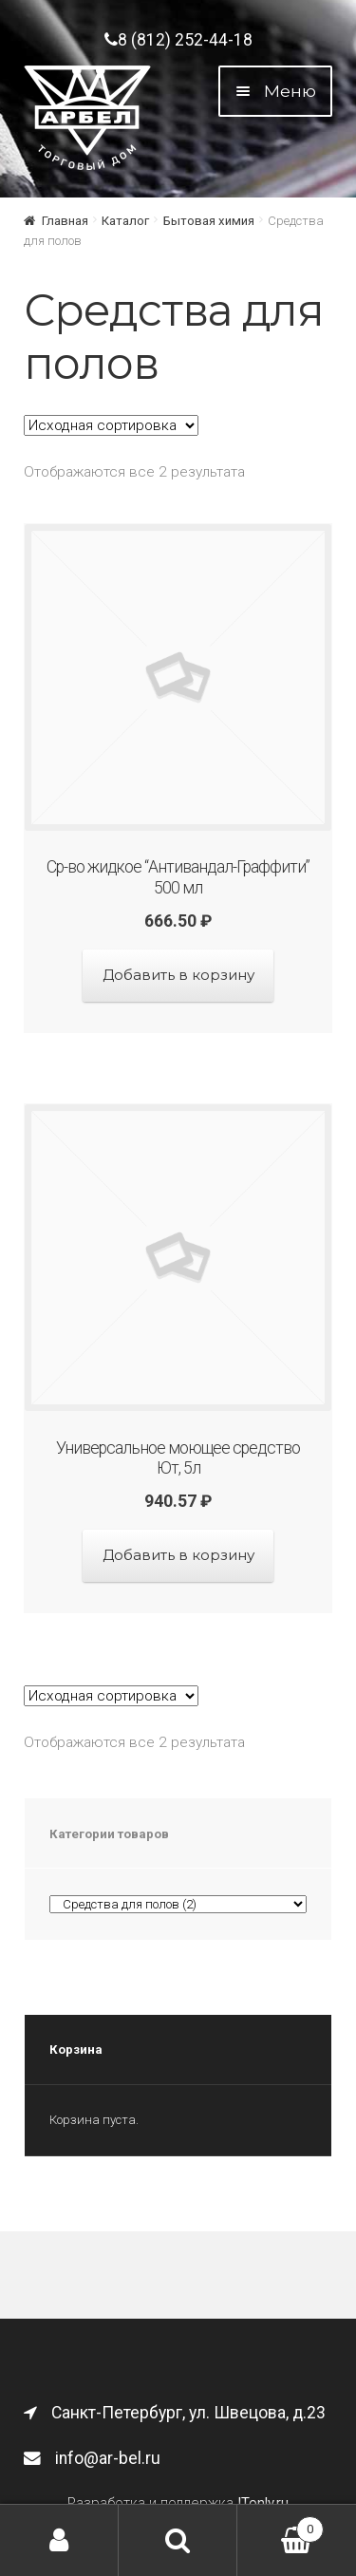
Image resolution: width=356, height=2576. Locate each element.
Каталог (125, 221)
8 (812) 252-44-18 (178, 39)
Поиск (178, 2540)
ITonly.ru (263, 2502)
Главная (65, 221)
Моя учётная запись (59, 2540)
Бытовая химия (208, 221)
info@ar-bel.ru (92, 2458)
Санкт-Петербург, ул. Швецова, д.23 (175, 2412)
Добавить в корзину (178, 975)
